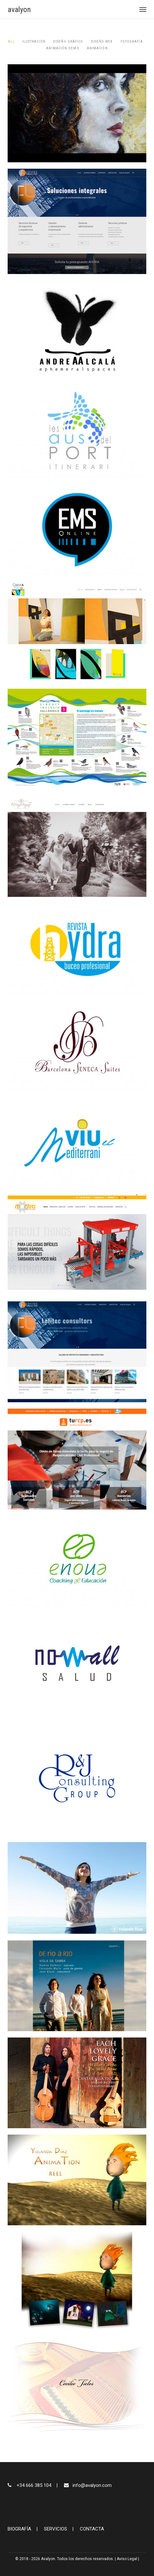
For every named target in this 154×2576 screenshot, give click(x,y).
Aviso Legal (127, 2559)
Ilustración (34, 41)
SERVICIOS (55, 2529)
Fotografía (132, 41)
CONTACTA (92, 2529)
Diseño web (102, 41)
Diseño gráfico (68, 41)
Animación (97, 48)
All (11, 41)
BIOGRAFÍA (19, 2529)
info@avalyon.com (92, 2485)
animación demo (62, 48)
